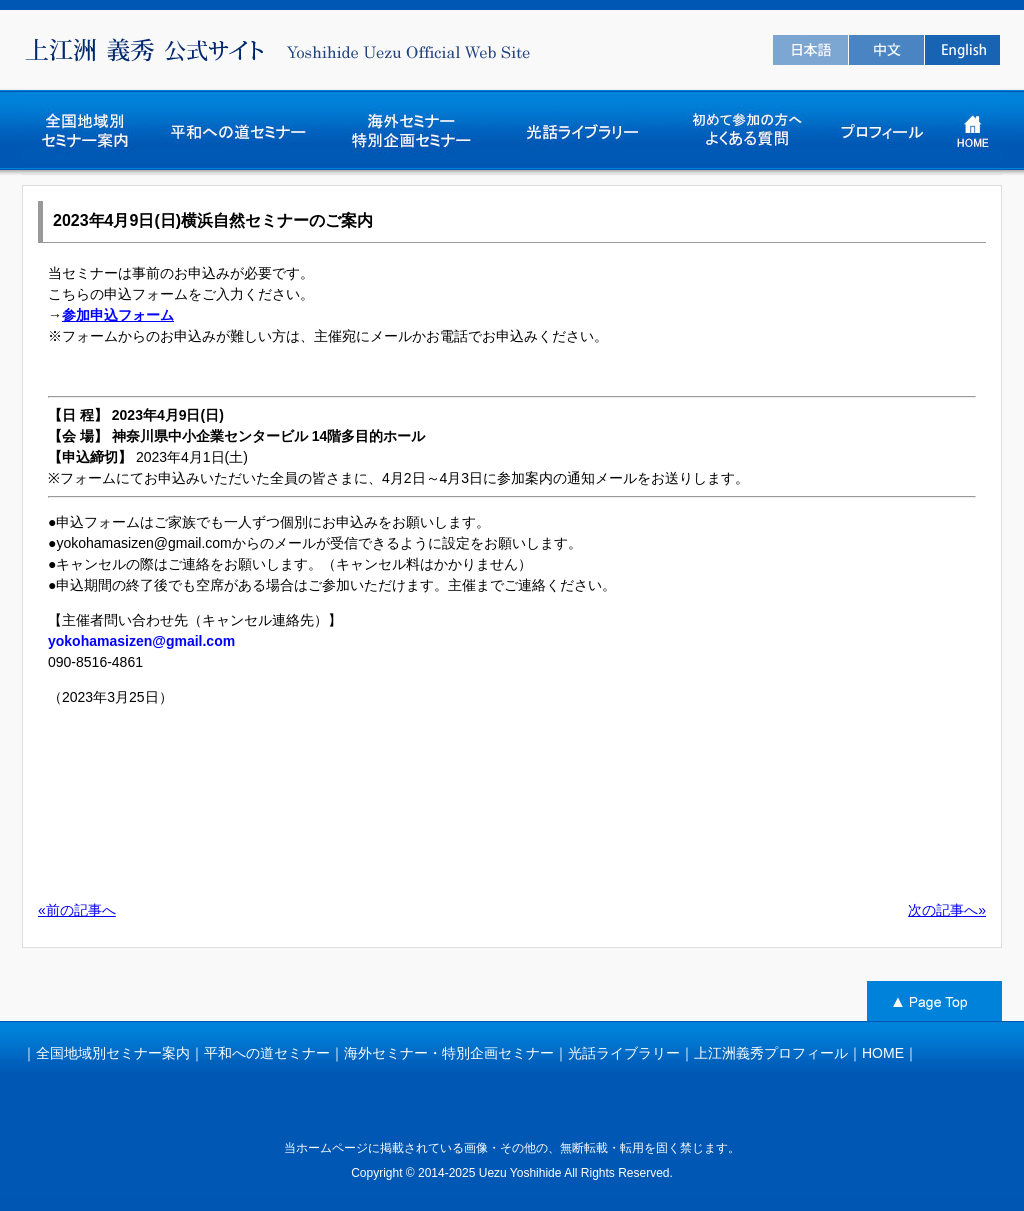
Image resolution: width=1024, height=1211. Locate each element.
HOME (883, 1053)
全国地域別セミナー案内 (113, 1053)
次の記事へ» (947, 910)
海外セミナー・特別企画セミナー (449, 1053)
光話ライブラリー (624, 1053)
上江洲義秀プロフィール (771, 1053)
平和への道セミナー (267, 1053)
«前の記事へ (77, 910)
